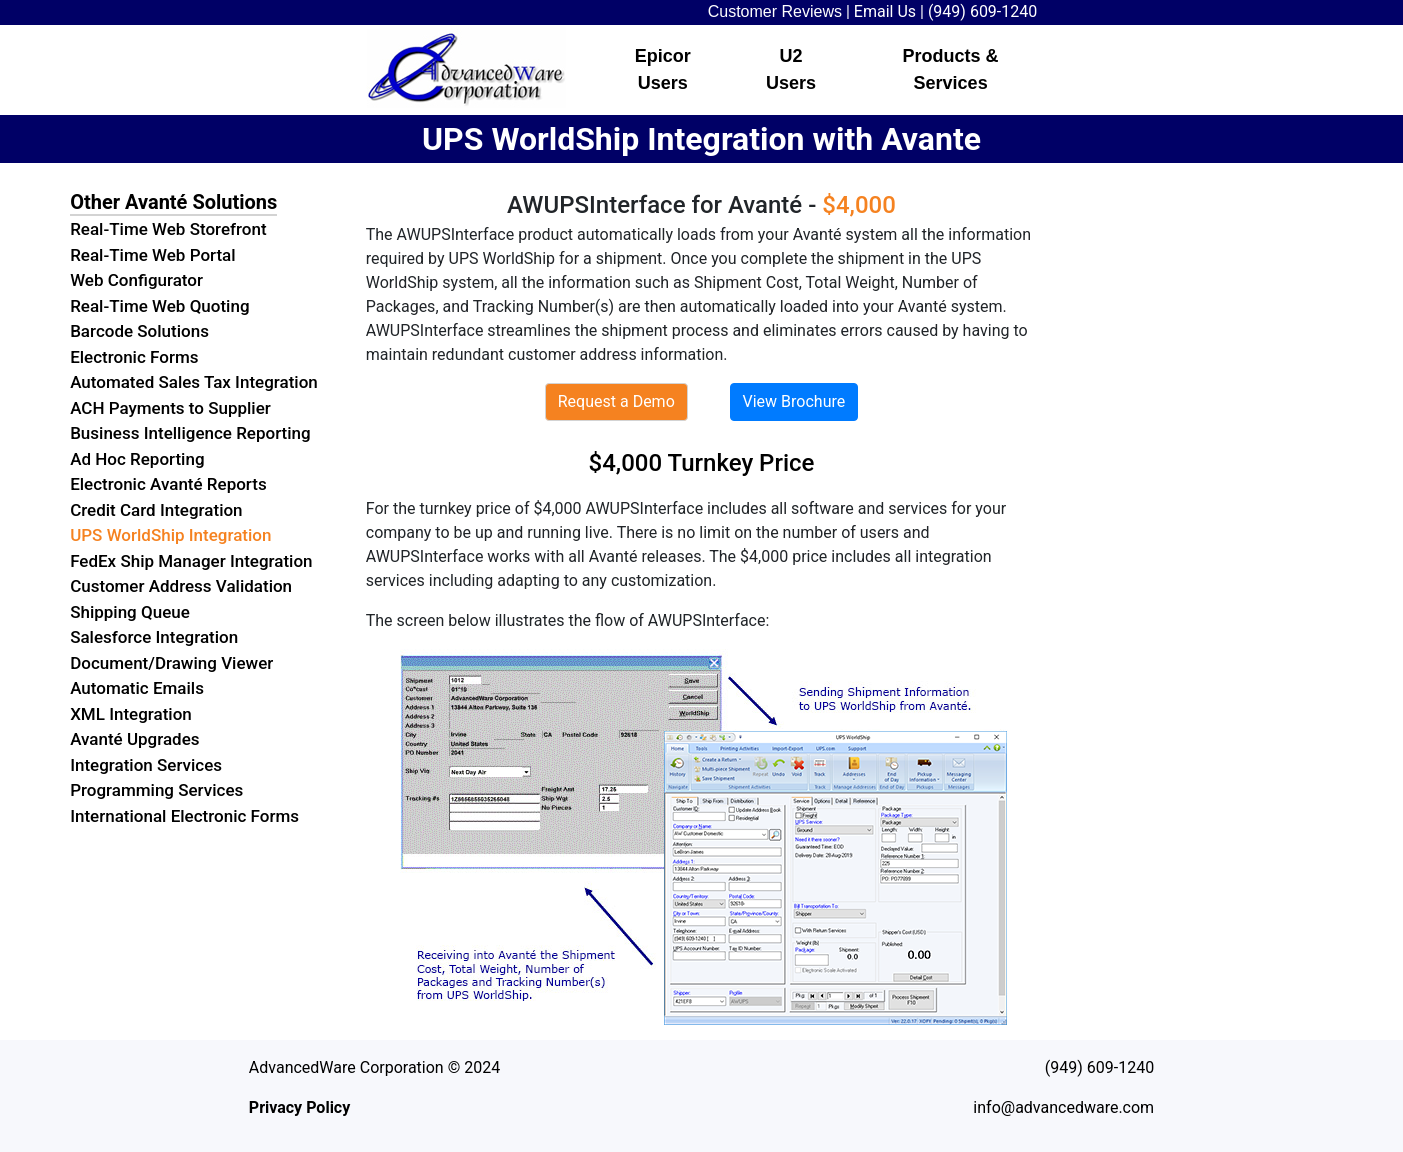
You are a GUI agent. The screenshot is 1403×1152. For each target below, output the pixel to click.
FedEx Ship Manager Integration (191, 561)
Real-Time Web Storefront (168, 229)
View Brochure (794, 401)
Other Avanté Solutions (173, 202)
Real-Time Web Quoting (159, 306)
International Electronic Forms (184, 816)
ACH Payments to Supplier (170, 408)
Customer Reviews (775, 11)
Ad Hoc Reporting (137, 459)
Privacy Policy (299, 1107)
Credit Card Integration (156, 510)
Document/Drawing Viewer (171, 663)
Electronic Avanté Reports (168, 484)
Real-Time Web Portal (152, 255)
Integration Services (146, 765)
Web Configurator (136, 280)
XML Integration (131, 714)
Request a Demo (616, 401)
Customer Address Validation (181, 586)
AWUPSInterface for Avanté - (664, 205)
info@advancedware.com (1063, 1107)
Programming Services (156, 790)
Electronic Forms (134, 357)
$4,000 (859, 205)
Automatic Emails (137, 688)
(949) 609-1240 (982, 11)
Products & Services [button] (951, 69)
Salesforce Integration (154, 637)
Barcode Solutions (139, 331)
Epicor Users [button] (663, 69)
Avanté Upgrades (134, 739)
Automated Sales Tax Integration (194, 382)
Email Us (885, 11)
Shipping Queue (130, 612)
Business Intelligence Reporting (190, 433)
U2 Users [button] (791, 69)
